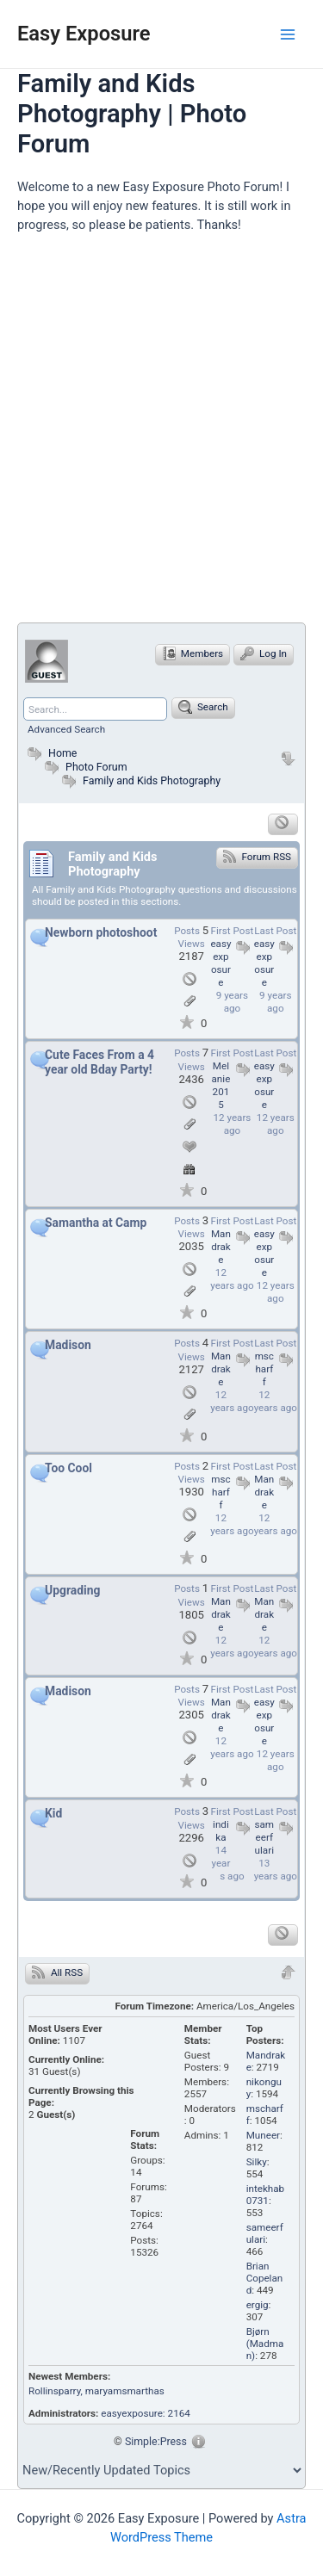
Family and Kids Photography (152, 780)
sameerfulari (265, 1837)
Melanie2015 (221, 1085)
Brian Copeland (264, 2278)
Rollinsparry (54, 2391)
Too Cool (68, 1468)
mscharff (264, 1369)
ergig (257, 2305)
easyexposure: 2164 (145, 2413)
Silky (256, 2162)
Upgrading (72, 1590)
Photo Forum (83, 766)
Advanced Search (66, 729)
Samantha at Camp (95, 1222)
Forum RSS (257, 856)
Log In (263, 653)
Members (192, 653)
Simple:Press (156, 2441)
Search (203, 707)
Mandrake (221, 1247)
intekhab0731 (265, 2195)
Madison (68, 1345)
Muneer (263, 2135)
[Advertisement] (161, 435)
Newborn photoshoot (101, 932)
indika (221, 1830)
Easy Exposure (84, 34)
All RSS (57, 1971)
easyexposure (264, 963)
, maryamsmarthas (123, 2391)
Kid (53, 1813)
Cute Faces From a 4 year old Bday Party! (99, 1062)
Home (50, 752)
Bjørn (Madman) (265, 2343)
